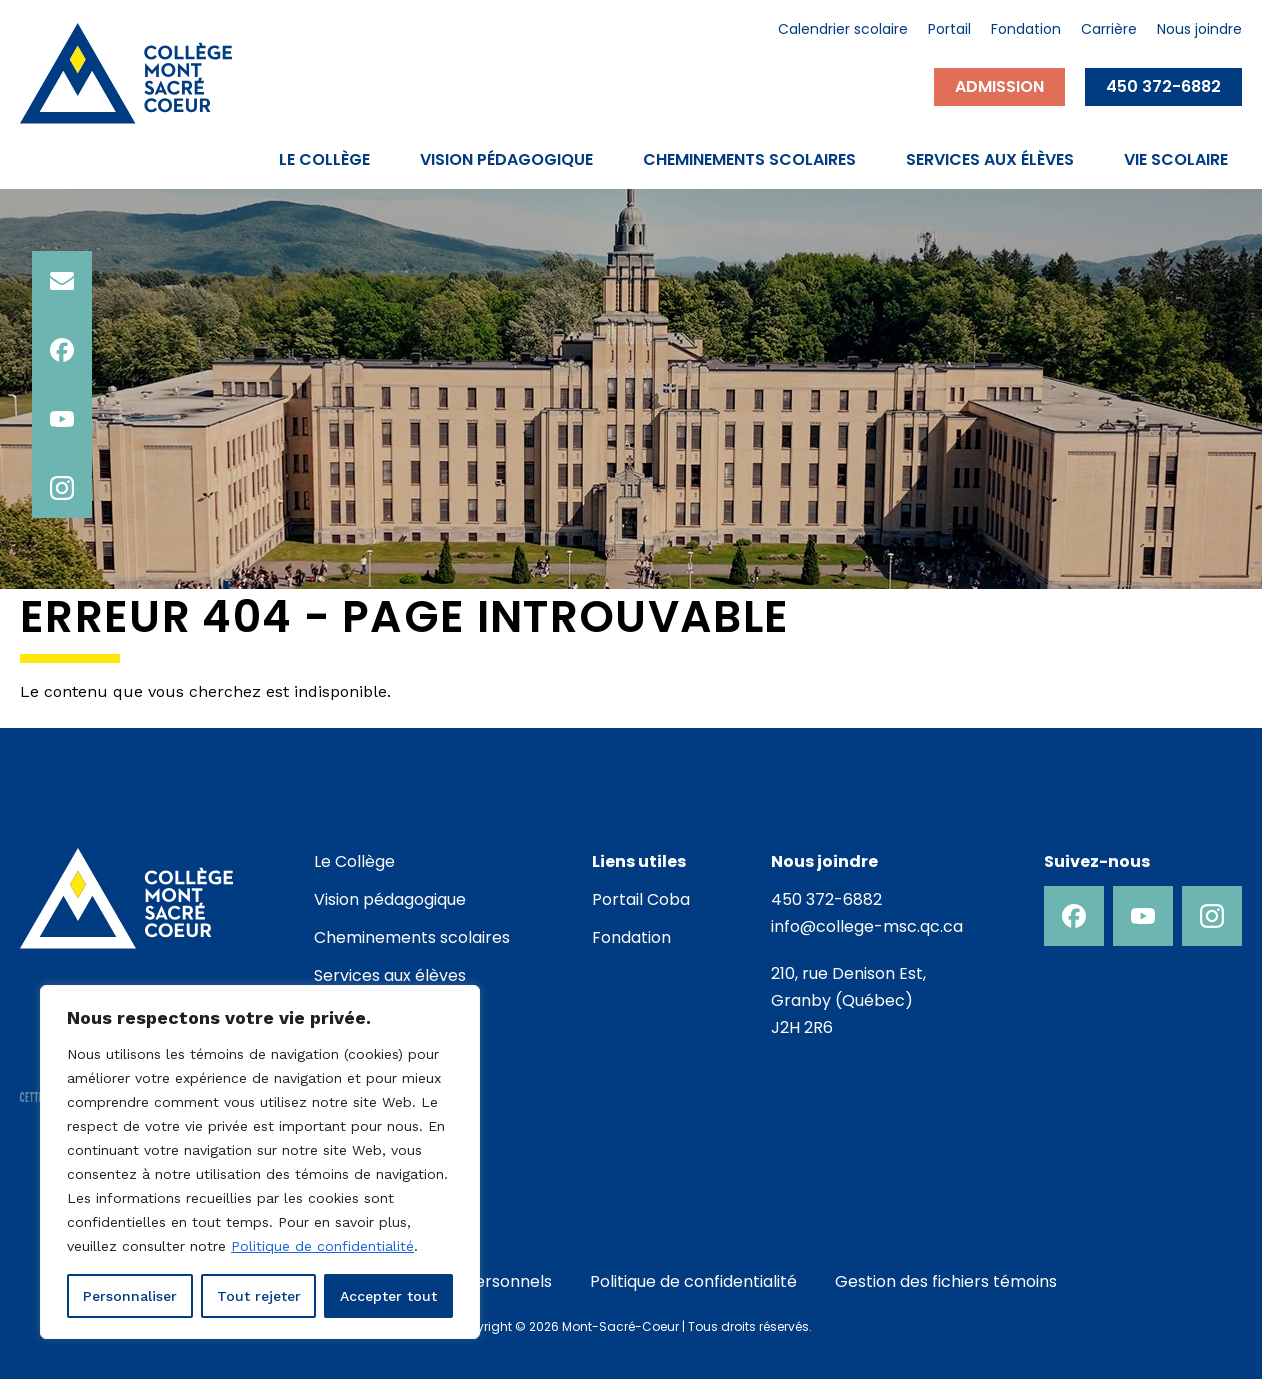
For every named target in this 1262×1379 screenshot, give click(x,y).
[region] (260, 1162)
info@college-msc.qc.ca (867, 926)
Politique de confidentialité (322, 1246)
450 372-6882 (1163, 86)
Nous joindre (1199, 31)
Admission (999, 86)
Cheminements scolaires (749, 159)
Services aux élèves (990, 159)
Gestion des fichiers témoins (946, 1281)
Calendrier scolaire (843, 31)
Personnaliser (130, 1296)
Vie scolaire (1176, 159)
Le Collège (324, 159)
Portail (949, 31)
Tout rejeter (259, 1296)
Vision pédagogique (506, 159)
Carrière (1109, 31)
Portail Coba (641, 899)
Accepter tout (388, 1296)
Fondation (1026, 31)
